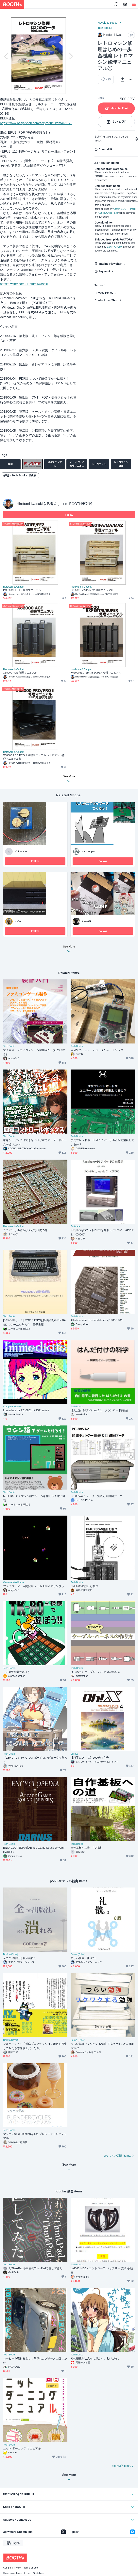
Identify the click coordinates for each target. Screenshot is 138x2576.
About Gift (105, 149)
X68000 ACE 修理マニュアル (20, 672)
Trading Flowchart (110, 263)
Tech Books (105, 27)
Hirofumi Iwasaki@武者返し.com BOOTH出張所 (55, 504)
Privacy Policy (104, 292)
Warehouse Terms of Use (16, 2573)
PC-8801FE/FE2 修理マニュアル (22, 590)
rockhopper (88, 851)
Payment (104, 271)
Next (70, 55)
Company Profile (12, 2568)
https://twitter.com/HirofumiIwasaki (24, 284)
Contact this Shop (106, 300)
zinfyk (18, 921)
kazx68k (87, 921)
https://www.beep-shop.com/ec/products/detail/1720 (36, 123)
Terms (99, 285)
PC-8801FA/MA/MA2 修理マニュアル (92, 590)
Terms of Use (31, 2568)
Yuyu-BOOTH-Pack (107, 212)
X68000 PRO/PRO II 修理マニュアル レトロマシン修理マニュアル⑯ (34, 757)
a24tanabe (21, 851)
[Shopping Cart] (124, 4)
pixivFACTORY (115, 246)
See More (69, 950)
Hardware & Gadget (13, 587)
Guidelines (38, 2573)
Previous (6, 55)
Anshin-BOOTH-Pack (124, 209)
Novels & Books (107, 22)
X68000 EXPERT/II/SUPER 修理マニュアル (96, 672)
